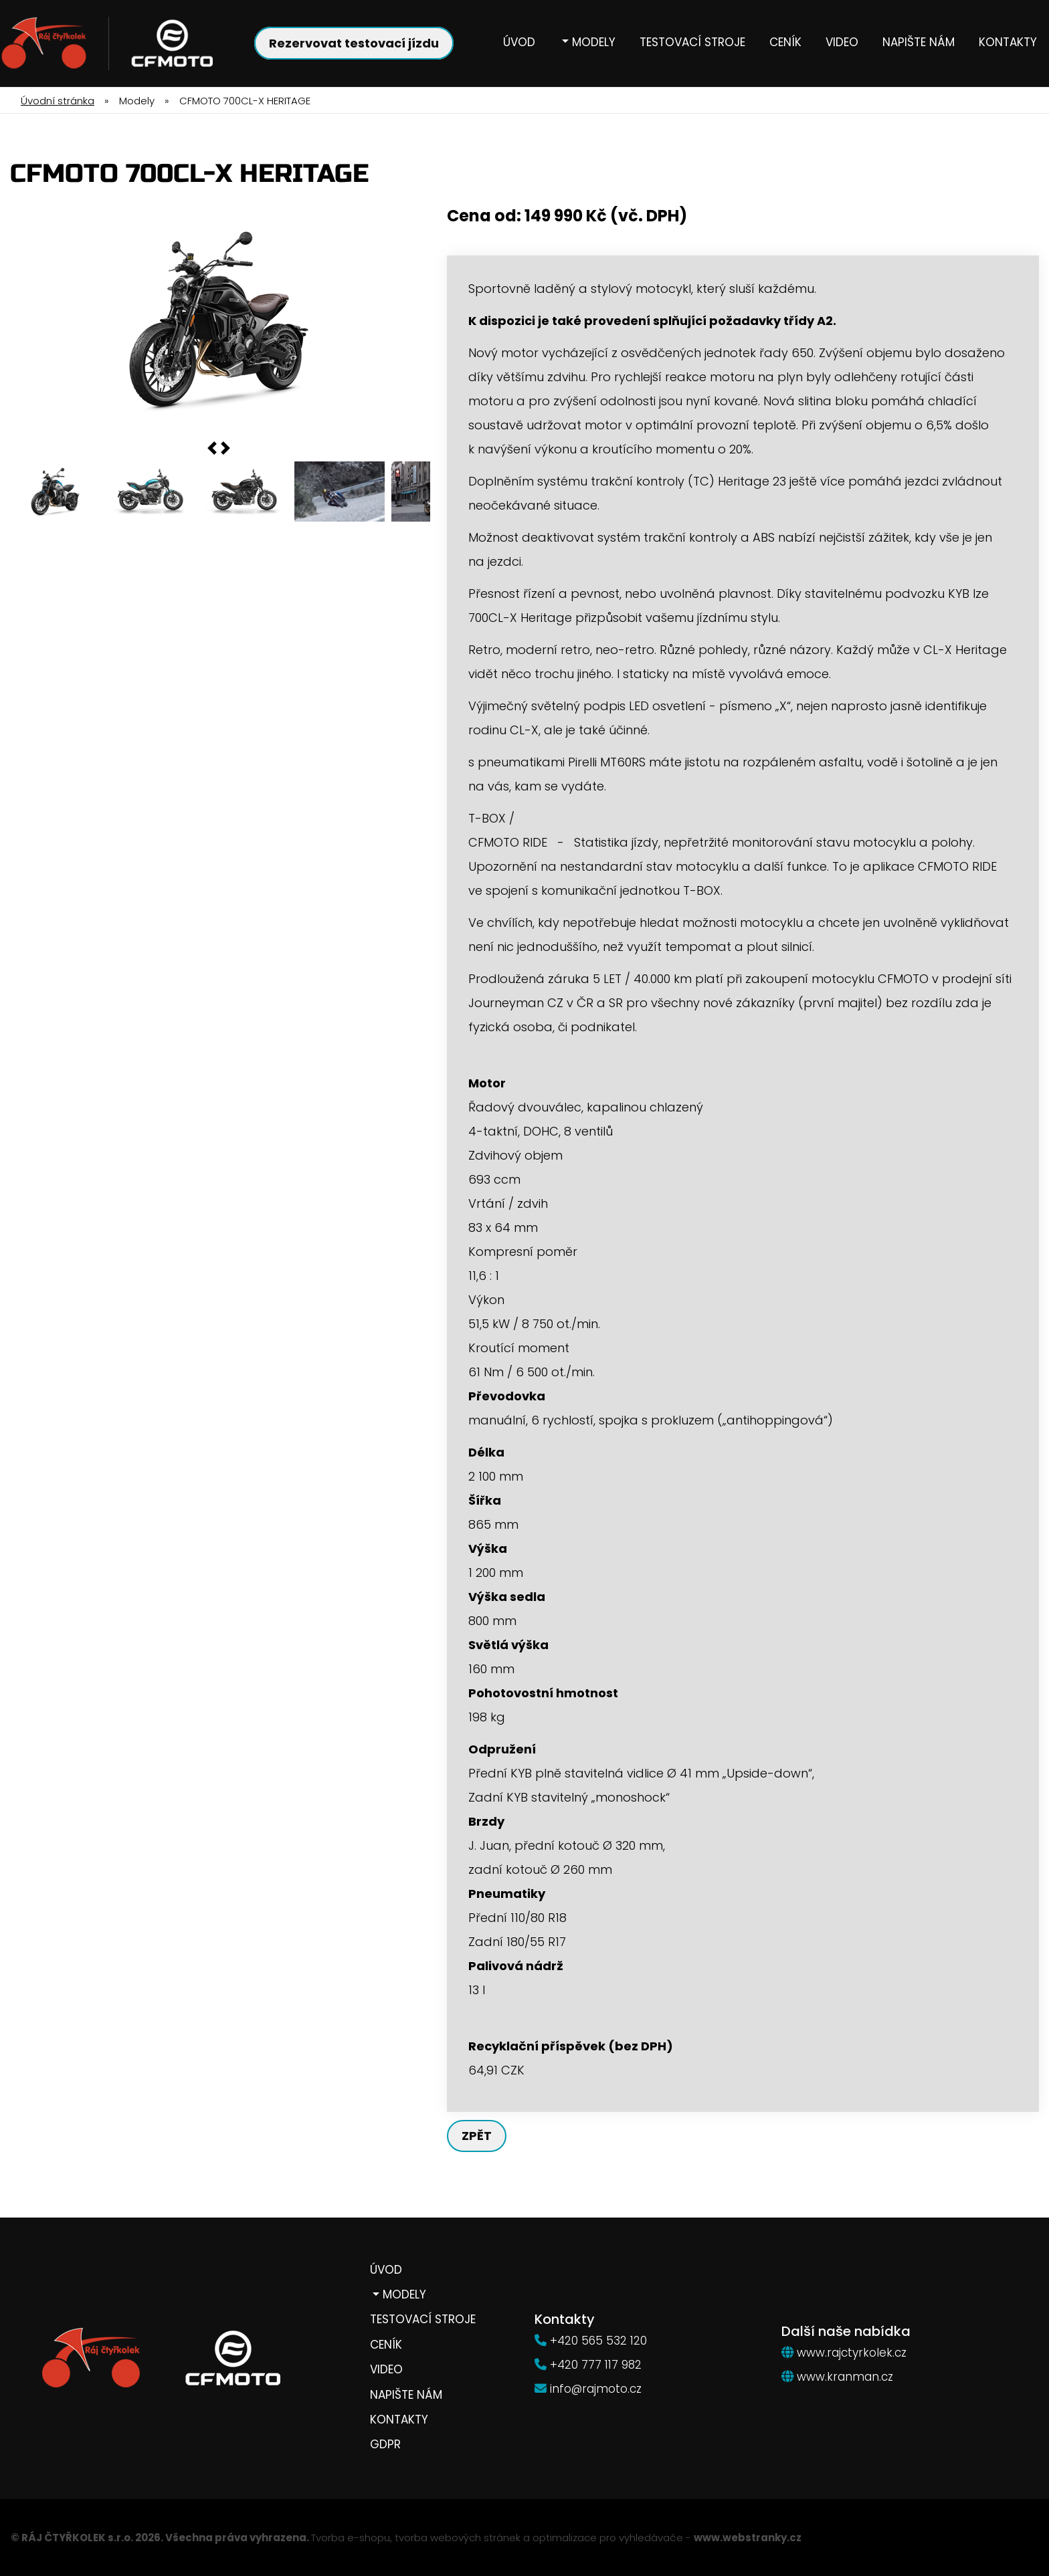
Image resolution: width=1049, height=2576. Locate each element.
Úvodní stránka (57, 101)
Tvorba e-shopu (350, 2538)
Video (842, 42)
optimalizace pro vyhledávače (608, 2538)
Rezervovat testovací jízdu (354, 43)
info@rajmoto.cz (596, 2389)
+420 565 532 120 (598, 2341)
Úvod (519, 42)
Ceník (785, 42)
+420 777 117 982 (596, 2365)
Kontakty (1008, 42)
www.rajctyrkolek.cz (852, 2353)
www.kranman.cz (845, 2377)
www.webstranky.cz (747, 2538)
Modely (592, 42)
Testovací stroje (692, 42)
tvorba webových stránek (457, 2538)
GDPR (385, 2444)
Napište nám (918, 42)
